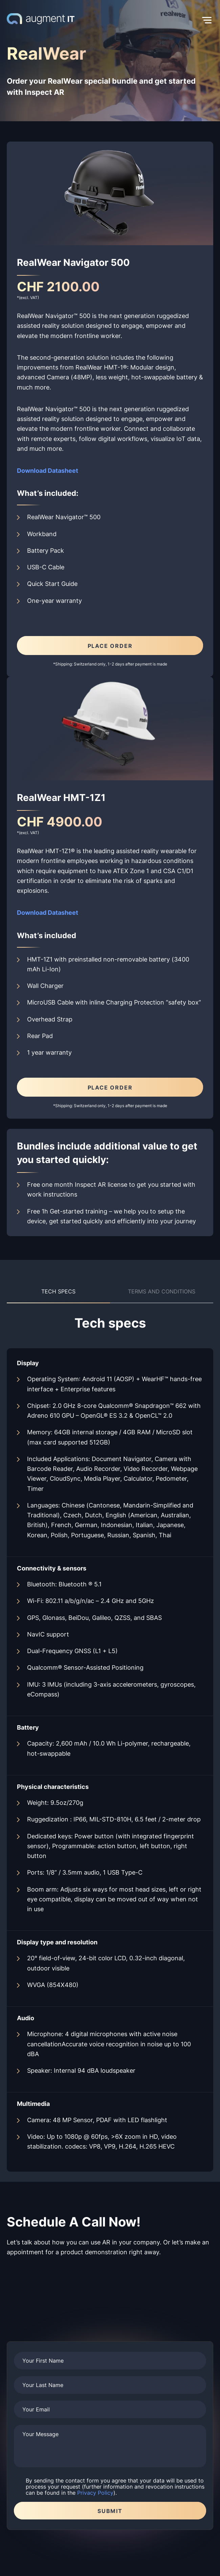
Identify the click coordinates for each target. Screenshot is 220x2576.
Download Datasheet (47, 912)
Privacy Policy (95, 2492)
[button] (143, 20)
